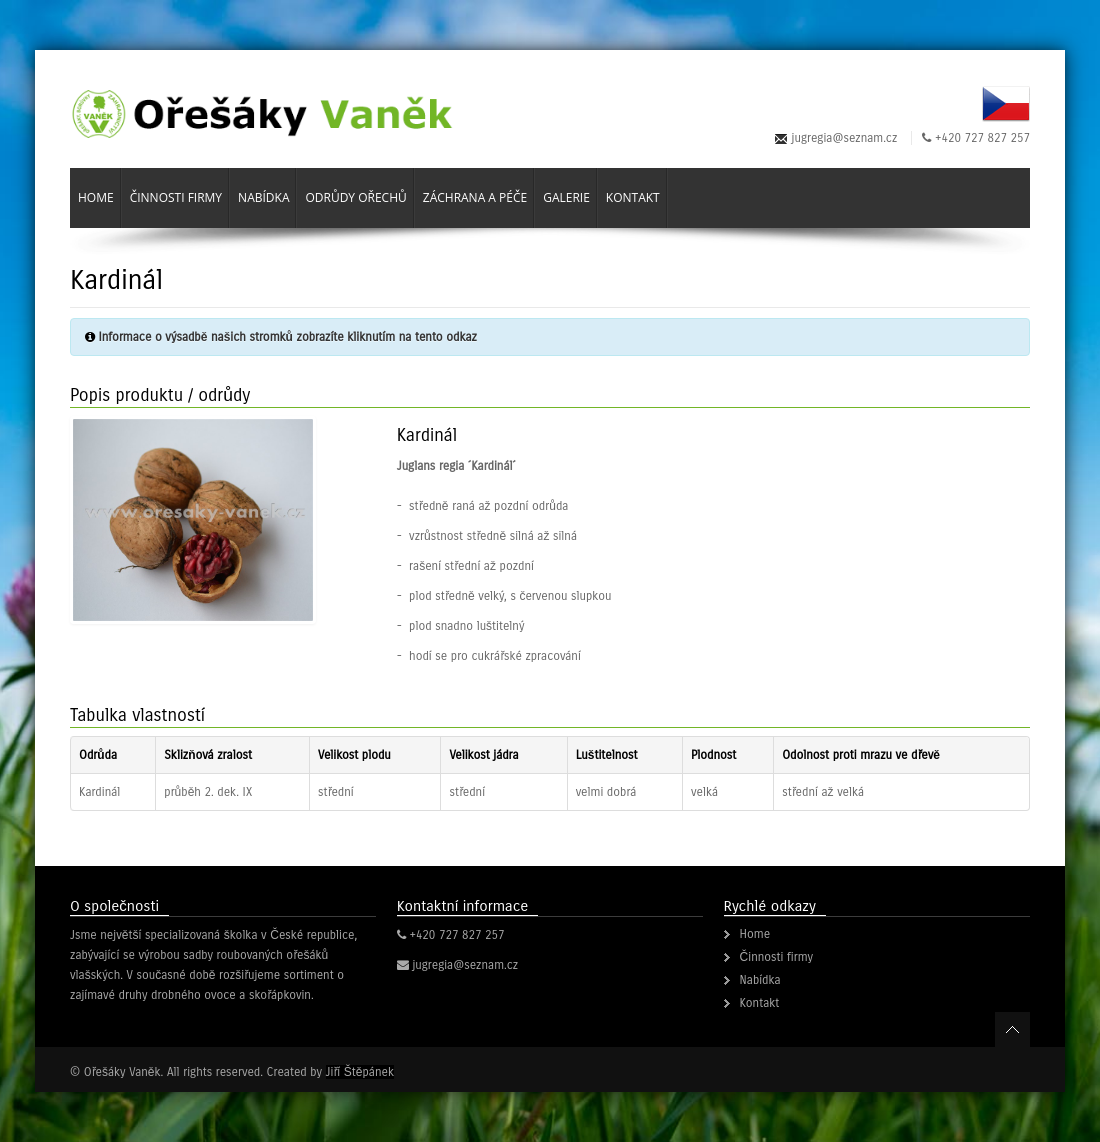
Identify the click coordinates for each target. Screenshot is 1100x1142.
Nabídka (263, 197)
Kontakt (633, 197)
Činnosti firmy (176, 197)
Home (96, 197)
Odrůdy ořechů (355, 197)
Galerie (566, 197)
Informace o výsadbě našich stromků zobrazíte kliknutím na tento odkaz (288, 337)
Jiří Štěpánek (360, 1072)
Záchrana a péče (475, 197)
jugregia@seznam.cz (845, 138)
